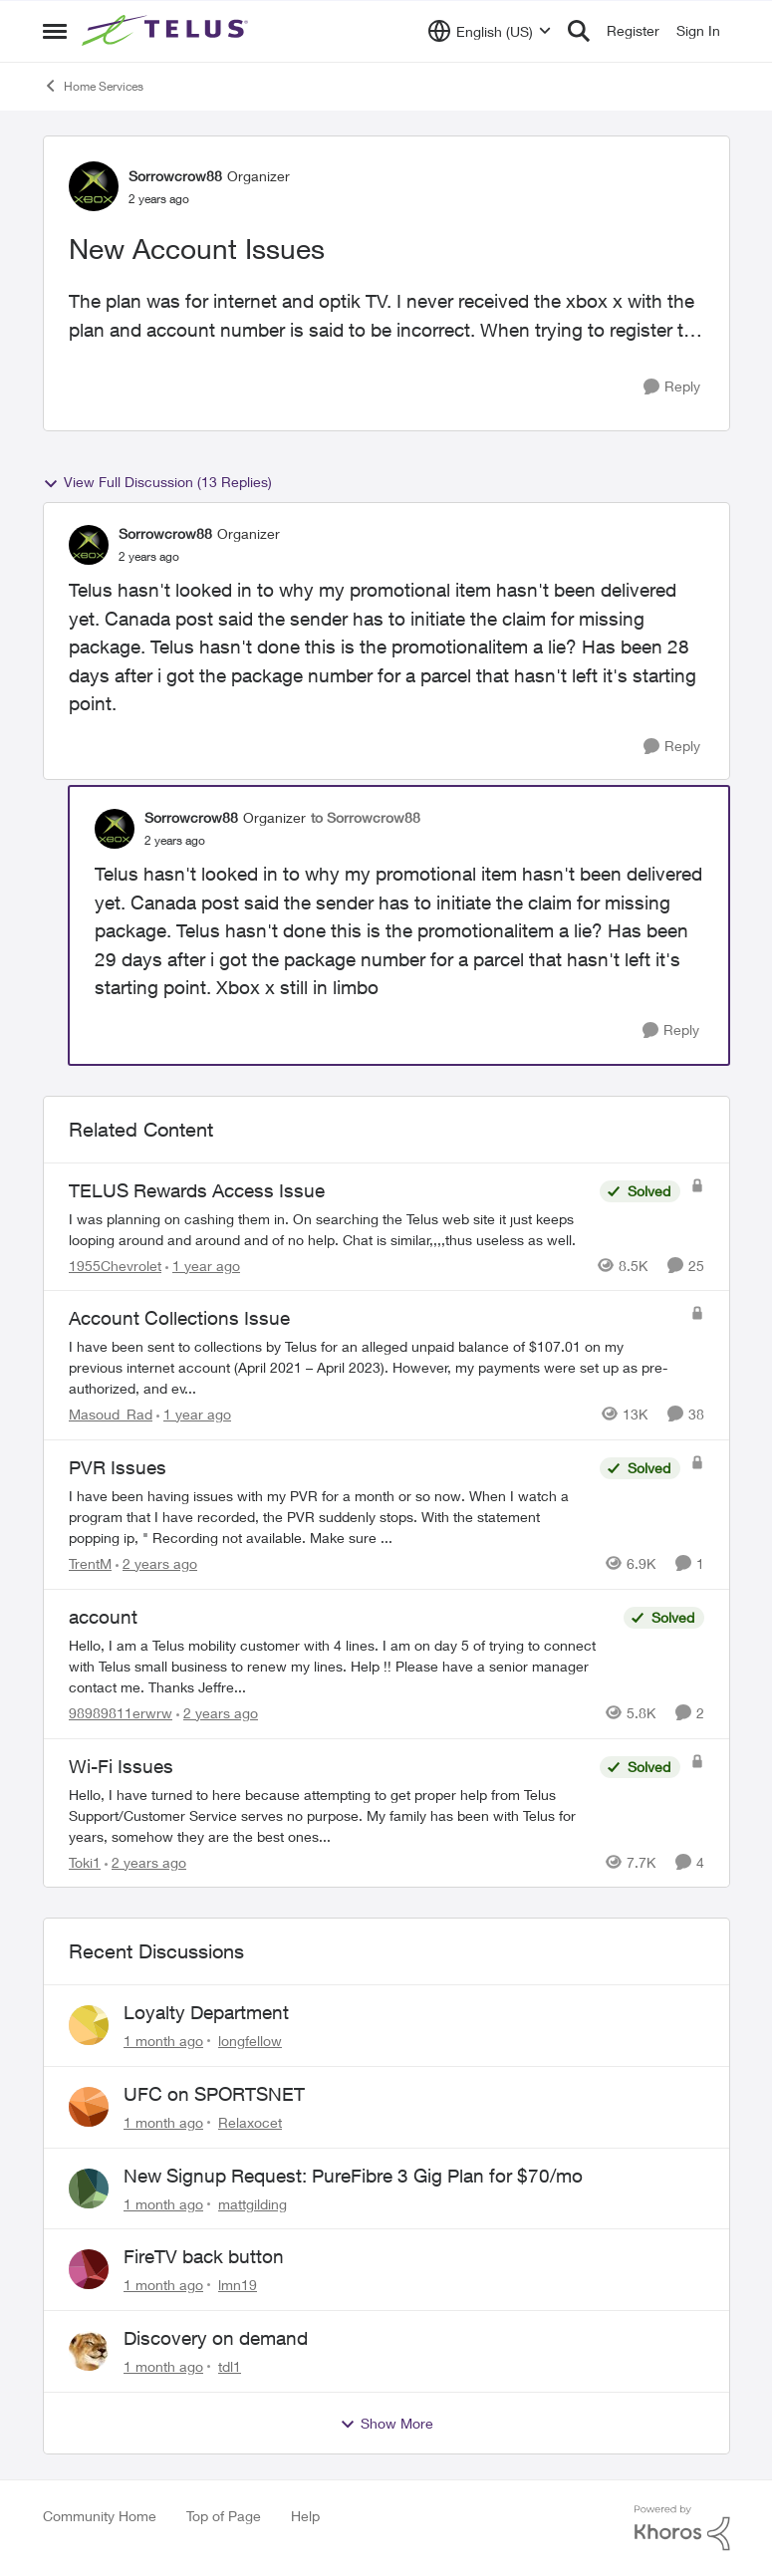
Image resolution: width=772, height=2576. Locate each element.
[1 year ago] (202, 1264)
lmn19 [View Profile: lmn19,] (237, 2284)
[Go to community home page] (167, 31)
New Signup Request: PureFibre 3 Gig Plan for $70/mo (353, 2176)
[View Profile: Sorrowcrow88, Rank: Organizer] (94, 186)
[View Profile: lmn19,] (89, 2269)
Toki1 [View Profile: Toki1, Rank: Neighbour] (85, 1861)
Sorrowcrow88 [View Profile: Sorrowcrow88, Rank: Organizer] (175, 175)
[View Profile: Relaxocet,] (89, 2107)
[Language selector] (489, 31)
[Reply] (672, 387)
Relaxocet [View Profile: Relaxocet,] (250, 2122)
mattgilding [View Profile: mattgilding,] (252, 2202)
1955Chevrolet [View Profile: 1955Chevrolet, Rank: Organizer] (115, 1264)
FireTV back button (204, 2256)
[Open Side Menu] (55, 31)
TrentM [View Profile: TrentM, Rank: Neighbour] (90, 1563)
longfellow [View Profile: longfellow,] (250, 2040)
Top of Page (223, 2515)
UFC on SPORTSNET (214, 2094)
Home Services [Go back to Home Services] (93, 86)
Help (305, 2515)
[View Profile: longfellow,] (89, 2025)
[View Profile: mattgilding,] (89, 2188)
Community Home (99, 2515)
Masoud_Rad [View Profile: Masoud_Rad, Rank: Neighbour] (110, 1414)
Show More (386, 2424)
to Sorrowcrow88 (365, 817)
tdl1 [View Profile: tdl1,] (229, 2366)
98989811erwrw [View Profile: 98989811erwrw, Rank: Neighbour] (120, 1712)
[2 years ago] (156, 1563)
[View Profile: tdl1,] (89, 2351)
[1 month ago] (163, 2040)
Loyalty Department (206, 2012)
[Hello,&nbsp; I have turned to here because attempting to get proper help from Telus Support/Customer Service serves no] (329, 1814)
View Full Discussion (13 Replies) (157, 482)
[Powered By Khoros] (682, 2528)
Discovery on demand (216, 2338)
